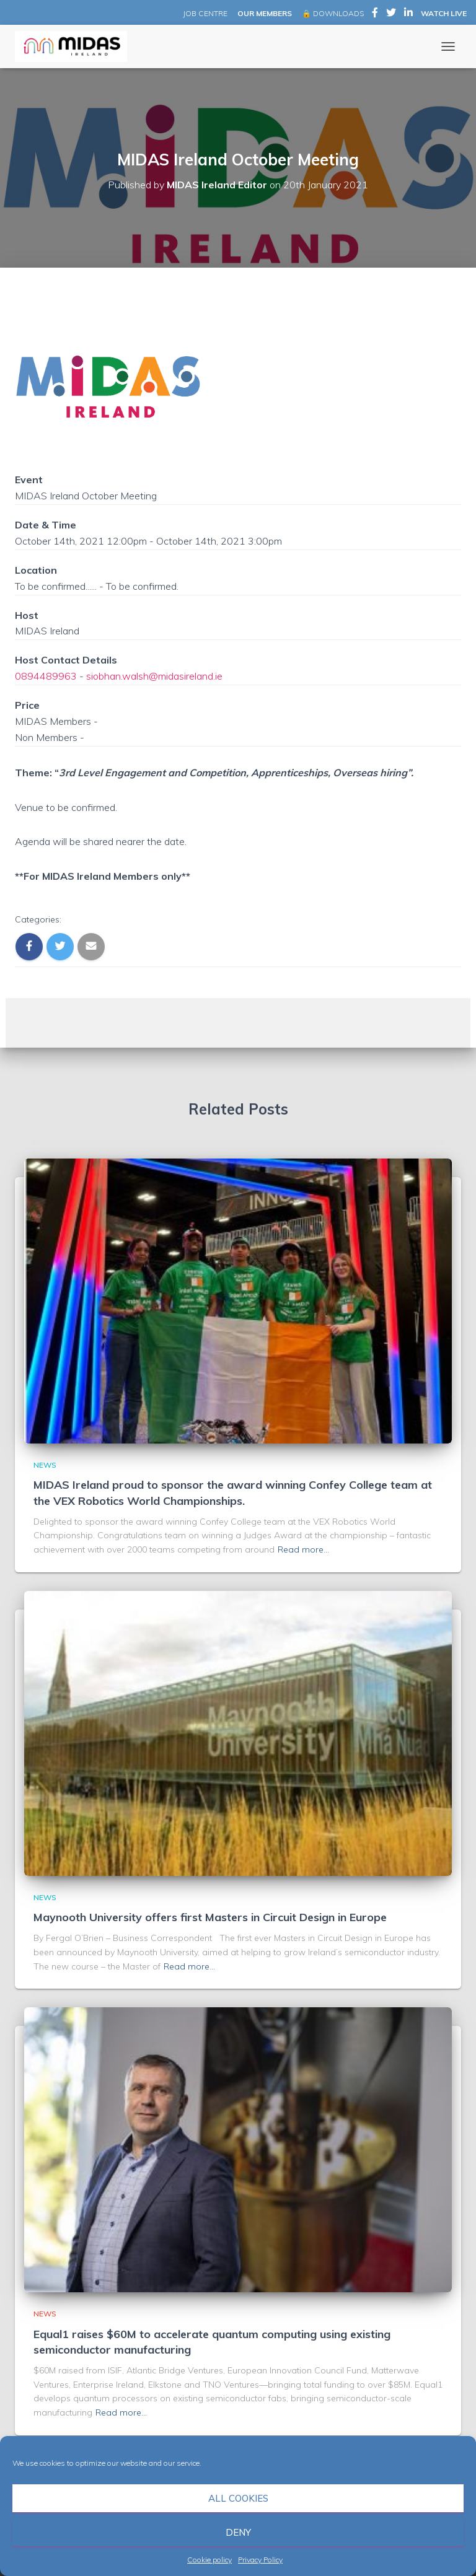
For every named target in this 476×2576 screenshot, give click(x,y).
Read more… (303, 1549)
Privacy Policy (260, 2559)
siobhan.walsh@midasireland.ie (154, 676)
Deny (238, 2532)
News (44, 1465)
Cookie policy (209, 2559)
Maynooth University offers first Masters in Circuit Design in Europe (210, 1917)
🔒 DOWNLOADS (333, 13)
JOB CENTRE (204, 13)
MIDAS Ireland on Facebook (375, 14)
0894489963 (46, 676)
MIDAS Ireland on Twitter (391, 14)
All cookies (238, 2498)
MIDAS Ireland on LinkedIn (408, 14)
